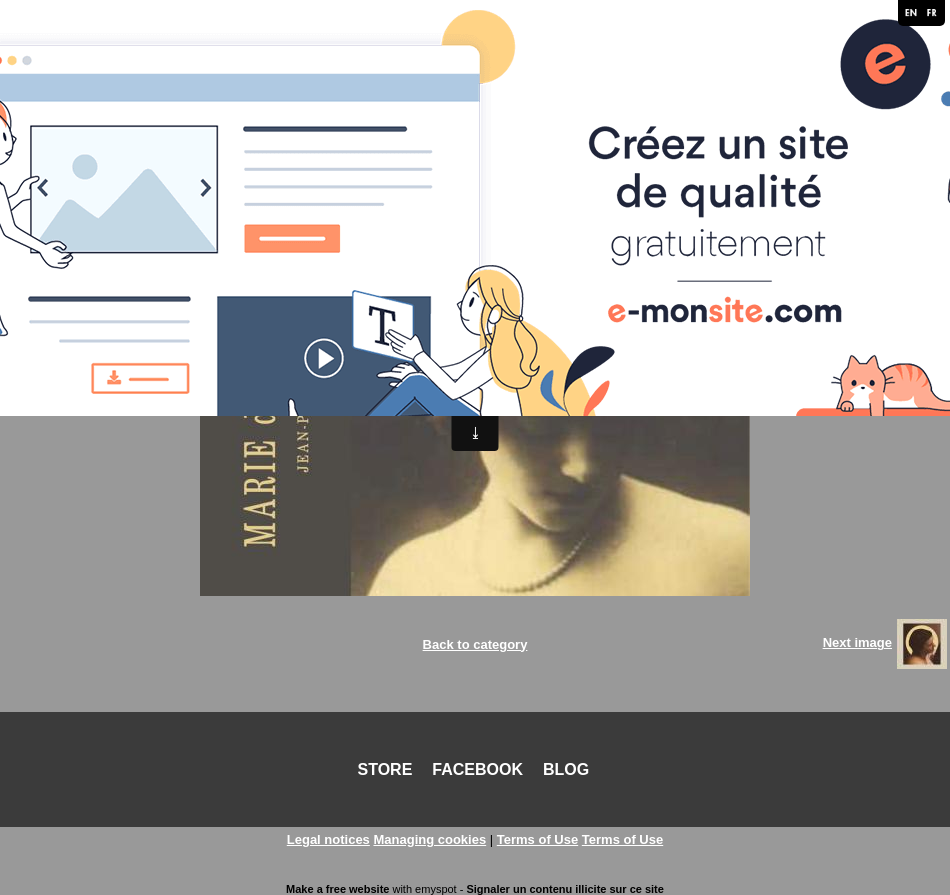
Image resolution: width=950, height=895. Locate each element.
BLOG (566, 769)
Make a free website (337, 889)
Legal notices (328, 839)
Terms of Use (537, 839)
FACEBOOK (477, 769)
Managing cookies (429, 839)
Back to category (475, 644)
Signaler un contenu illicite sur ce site (564, 889)
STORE (385, 769)
